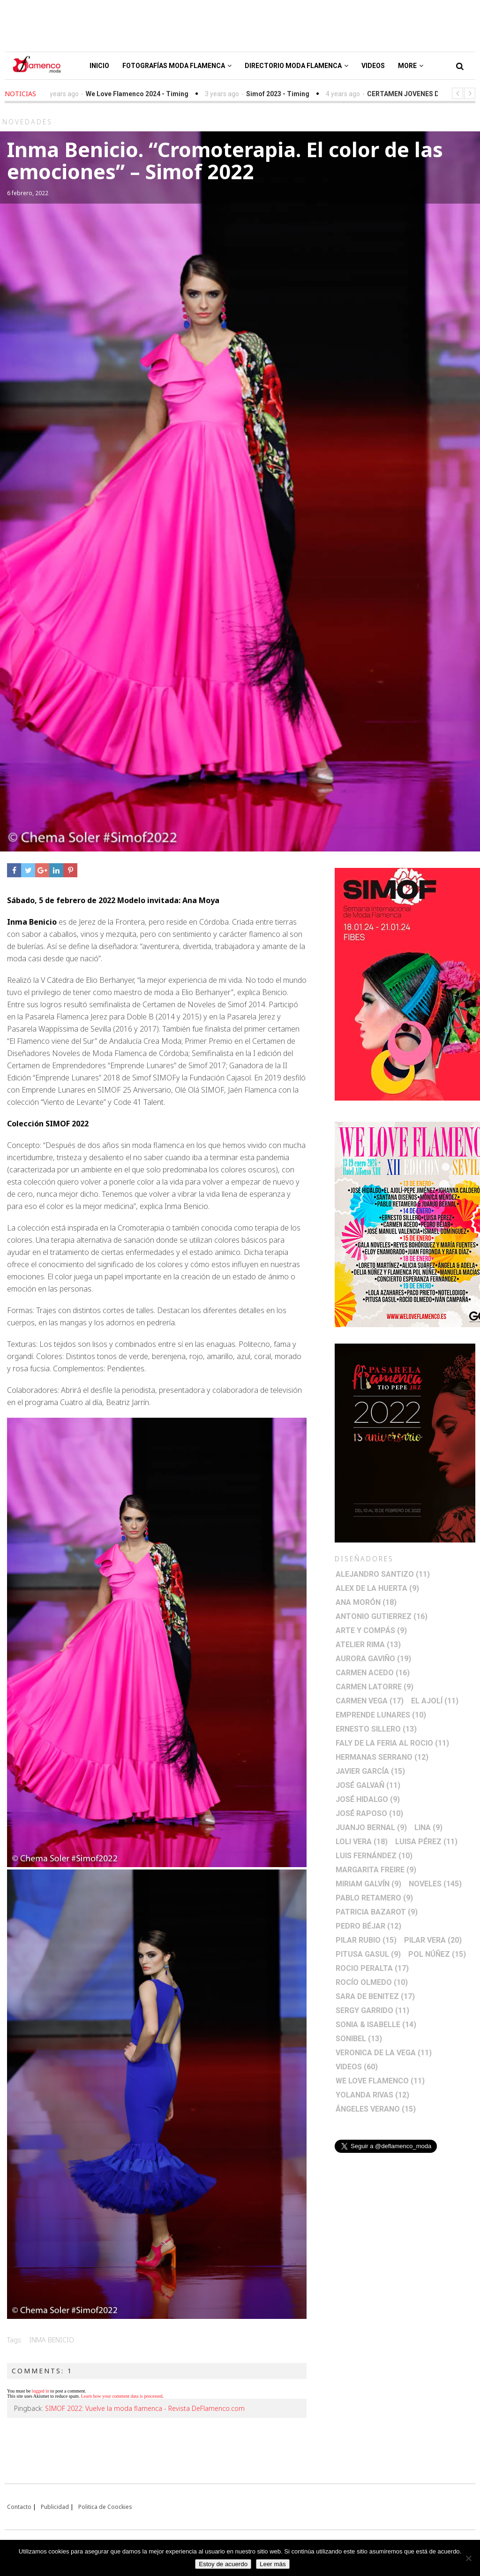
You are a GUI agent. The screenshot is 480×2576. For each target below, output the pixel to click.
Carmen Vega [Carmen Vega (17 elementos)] (370, 1700)
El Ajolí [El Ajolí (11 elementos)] (434, 1700)
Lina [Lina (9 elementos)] (428, 1827)
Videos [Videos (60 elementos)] (357, 2066)
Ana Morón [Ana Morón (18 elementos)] (366, 1602)
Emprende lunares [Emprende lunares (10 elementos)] (381, 1714)
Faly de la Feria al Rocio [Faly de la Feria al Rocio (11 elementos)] (392, 1743)
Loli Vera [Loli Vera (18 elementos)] (362, 1841)
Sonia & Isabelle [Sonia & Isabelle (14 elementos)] (376, 2024)
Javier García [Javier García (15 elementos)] (370, 1771)
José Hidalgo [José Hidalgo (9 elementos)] (368, 1799)
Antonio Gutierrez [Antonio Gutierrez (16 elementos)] (382, 1616)
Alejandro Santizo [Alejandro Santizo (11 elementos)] (383, 1574)
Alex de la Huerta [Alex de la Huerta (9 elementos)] (377, 1588)
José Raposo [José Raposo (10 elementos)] (369, 1813)
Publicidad (55, 2507)
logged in (41, 2391)
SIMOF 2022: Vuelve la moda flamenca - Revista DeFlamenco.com (145, 2408)
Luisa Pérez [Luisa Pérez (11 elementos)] (426, 1841)
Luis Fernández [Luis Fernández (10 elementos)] (374, 1855)
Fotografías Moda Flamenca (177, 65)
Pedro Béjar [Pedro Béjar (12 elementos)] (368, 1926)
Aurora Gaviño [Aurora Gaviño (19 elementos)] (373, 1658)
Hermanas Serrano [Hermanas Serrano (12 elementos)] (382, 1757)
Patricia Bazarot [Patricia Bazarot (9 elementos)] (377, 1911)
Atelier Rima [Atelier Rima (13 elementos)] (368, 1644)
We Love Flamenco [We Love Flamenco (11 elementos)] (380, 2080)
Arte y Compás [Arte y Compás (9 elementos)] (371, 1630)
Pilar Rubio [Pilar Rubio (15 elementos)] (366, 1940)
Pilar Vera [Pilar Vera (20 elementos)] (433, 1940)
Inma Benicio (51, 2339)
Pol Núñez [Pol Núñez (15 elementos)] (437, 1954)
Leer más (273, 2564)
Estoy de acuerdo (223, 2564)
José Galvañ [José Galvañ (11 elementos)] (368, 1785)
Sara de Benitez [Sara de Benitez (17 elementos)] (375, 1996)
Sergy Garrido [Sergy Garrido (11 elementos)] (372, 2010)
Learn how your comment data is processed (122, 2396)
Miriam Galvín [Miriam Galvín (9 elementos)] (368, 1883)
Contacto (19, 2507)
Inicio (99, 65)
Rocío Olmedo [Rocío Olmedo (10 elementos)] (372, 1982)
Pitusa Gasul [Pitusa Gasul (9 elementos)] (368, 1954)
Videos (373, 65)
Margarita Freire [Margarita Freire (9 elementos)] (376, 1869)
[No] (468, 2558)
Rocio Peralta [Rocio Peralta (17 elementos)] (372, 1968)
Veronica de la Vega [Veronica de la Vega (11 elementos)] (384, 2052)
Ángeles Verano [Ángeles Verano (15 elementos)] (376, 2109)
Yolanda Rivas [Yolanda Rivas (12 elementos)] (372, 2094)
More (410, 65)
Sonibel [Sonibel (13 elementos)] (359, 2038)
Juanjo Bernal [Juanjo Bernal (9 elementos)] (371, 1827)
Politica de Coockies (105, 2507)
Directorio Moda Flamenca (296, 65)
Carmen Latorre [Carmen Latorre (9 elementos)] (374, 1686)
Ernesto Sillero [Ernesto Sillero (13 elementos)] (376, 1729)
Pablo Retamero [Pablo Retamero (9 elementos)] (374, 1897)
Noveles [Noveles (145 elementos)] (435, 1883)
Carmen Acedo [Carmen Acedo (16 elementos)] (373, 1672)
